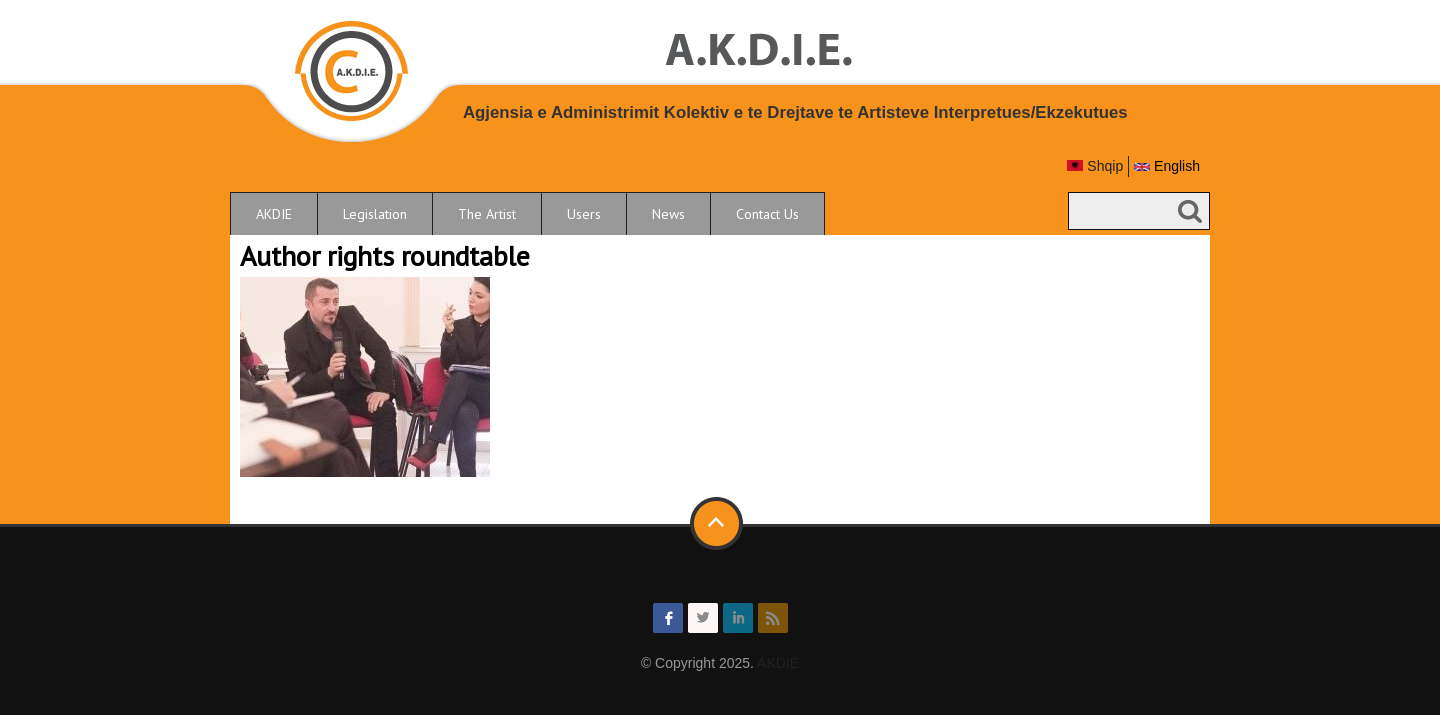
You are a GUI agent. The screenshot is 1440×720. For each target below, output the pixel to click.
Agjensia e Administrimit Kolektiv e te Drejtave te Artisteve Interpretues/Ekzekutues (795, 112)
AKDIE (274, 214)
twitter (703, 618)
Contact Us (767, 214)
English (1167, 166)
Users (584, 214)
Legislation (375, 214)
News (668, 214)
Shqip (1095, 166)
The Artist (487, 214)
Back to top (718, 524)
